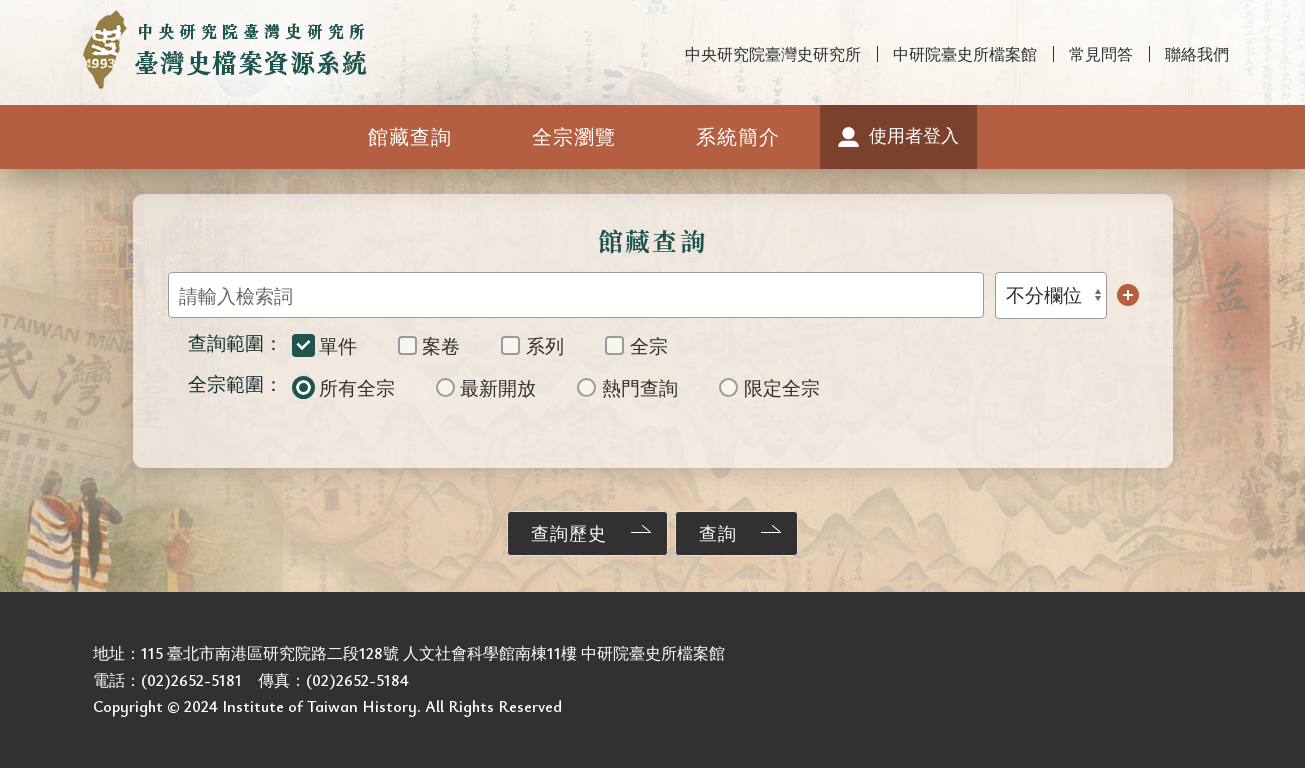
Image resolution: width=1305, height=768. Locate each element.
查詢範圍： (235, 342)
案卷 (429, 345)
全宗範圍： (235, 383)
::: (11, 17)
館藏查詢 (410, 136)
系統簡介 (738, 136)
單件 (325, 345)
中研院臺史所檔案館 (965, 54)
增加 (1128, 295)
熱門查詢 (627, 387)
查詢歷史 (569, 533)
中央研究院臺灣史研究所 (773, 54)
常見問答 (1101, 54)
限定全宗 (769, 387)
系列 (532, 345)
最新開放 (486, 387)
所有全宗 (344, 387)
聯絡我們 (1197, 54)
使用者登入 (914, 135)
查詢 (718, 533)
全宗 (636, 345)
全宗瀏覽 (574, 136)
